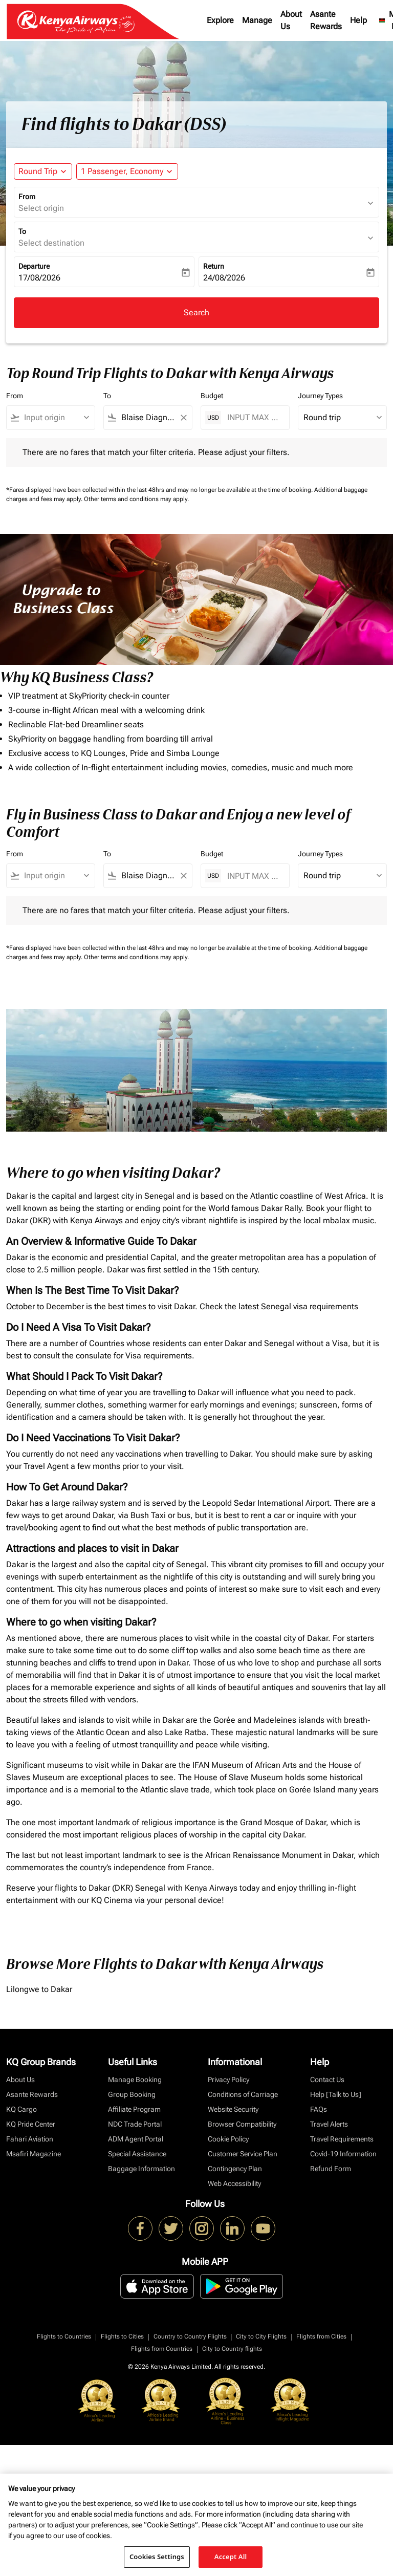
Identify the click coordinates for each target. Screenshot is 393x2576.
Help (358, 20)
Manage (257, 20)
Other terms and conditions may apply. (136, 499)
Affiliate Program (134, 2109)
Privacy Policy (228, 2079)
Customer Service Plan (242, 2154)
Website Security (233, 2109)
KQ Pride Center (30, 2124)
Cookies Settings (156, 2556)
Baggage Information (141, 2168)
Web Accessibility (234, 2183)
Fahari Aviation (29, 2139)
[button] (127, 171)
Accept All (230, 2556)
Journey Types (320, 396)
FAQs (318, 2109)
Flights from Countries (161, 2348)
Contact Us (327, 2079)
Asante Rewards (326, 20)
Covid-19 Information (343, 2154)
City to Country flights (232, 2348)
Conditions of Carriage (243, 2094)
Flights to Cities (122, 2336)
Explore (220, 20)
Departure (34, 266)
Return (213, 266)
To (22, 231)
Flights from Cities (321, 2336)
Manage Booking (135, 2079)
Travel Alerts (329, 2124)
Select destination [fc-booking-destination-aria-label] (51, 243)
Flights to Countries (64, 2336)
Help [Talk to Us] (335, 2094)
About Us (291, 20)
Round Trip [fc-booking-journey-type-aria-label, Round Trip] (37, 171)
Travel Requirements (342, 2139)
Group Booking (132, 2094)
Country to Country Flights (190, 2336)
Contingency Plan (235, 2168)
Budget (212, 396)
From (26, 196)
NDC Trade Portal (135, 2124)
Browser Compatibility (242, 2124)
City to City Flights (261, 2336)
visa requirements (325, 1306)
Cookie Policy (228, 2139)
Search (196, 312)
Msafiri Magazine (33, 2154)
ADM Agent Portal (135, 2139)
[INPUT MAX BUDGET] (253, 417)
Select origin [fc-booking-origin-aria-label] (41, 208)
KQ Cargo (21, 2109)
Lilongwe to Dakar (39, 1989)
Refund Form (330, 2168)
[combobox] (55, 418)
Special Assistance (137, 2154)
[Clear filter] (183, 417)
